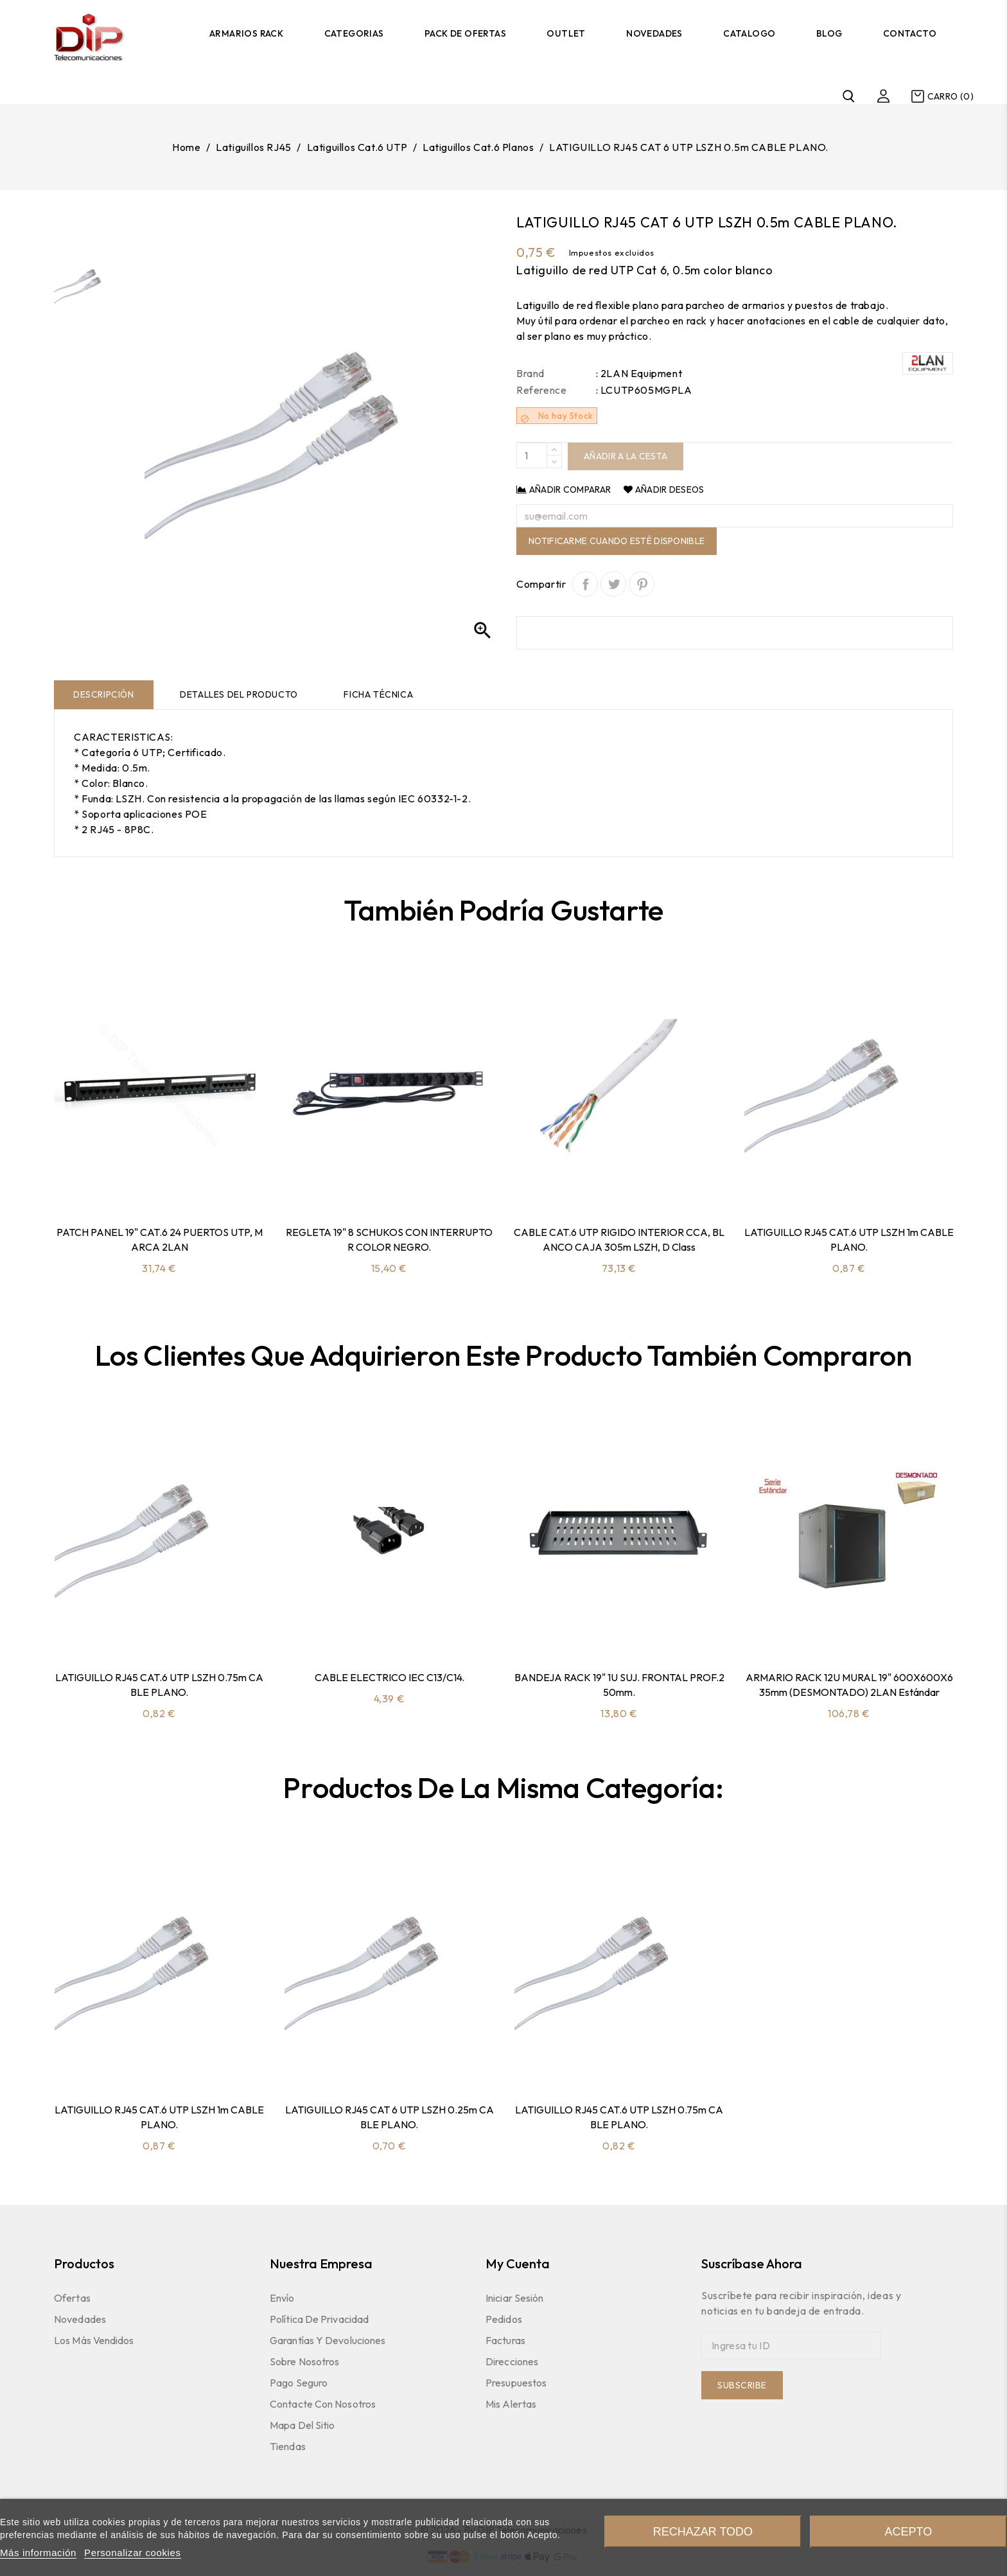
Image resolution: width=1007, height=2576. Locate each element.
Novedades (654, 33)
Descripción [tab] (103, 694)
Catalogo (749, 33)
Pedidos (504, 2319)
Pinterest (641, 584)
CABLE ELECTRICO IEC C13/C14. (389, 1677)
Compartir (585, 584)
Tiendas (288, 2446)
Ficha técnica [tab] (378, 694)
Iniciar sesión (514, 2297)
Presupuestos (516, 2382)
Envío (282, 2297)
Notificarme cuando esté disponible (617, 541)
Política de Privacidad (319, 2319)
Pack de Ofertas (465, 33)
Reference (541, 390)
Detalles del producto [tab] (239, 694)
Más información (38, 2552)
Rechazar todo (703, 2531)
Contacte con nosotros (323, 2403)
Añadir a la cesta (625, 456)
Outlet (566, 33)
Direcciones (512, 2361)
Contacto (909, 33)
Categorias (354, 33)
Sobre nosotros (304, 2361)
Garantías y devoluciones (327, 2340)
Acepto (908, 2531)
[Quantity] (531, 455)
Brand (530, 373)
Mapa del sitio (302, 2425)
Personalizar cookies (132, 2552)
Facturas (505, 2340)
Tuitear (613, 584)
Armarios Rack (246, 33)
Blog (829, 33)
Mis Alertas (511, 2403)
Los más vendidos (94, 2340)
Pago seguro (299, 2382)
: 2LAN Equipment (639, 373)
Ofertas (72, 2297)
